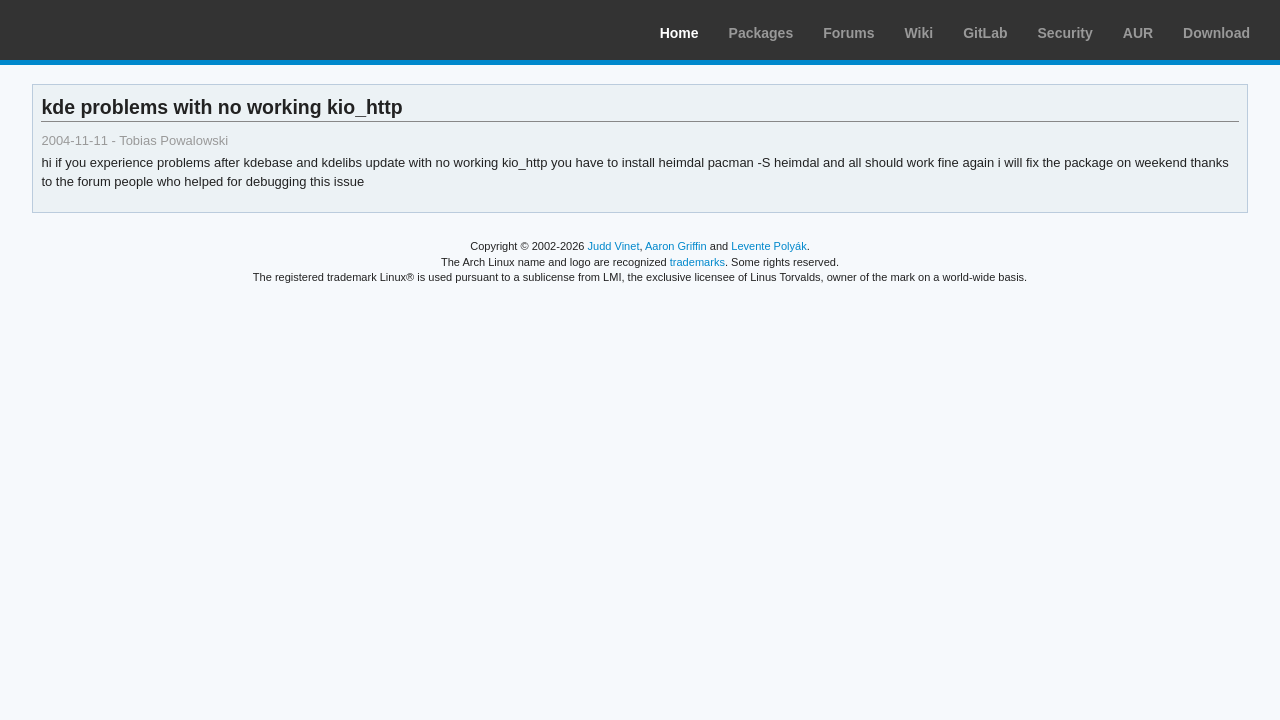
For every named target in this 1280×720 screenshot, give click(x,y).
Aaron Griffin (676, 246)
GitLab (985, 33)
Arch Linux (110, 30)
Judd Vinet (614, 246)
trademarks (697, 262)
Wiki (919, 33)
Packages (761, 33)
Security (1065, 33)
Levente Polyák (768, 246)
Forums (848, 33)
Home (679, 33)
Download (1216, 33)
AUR (1138, 33)
